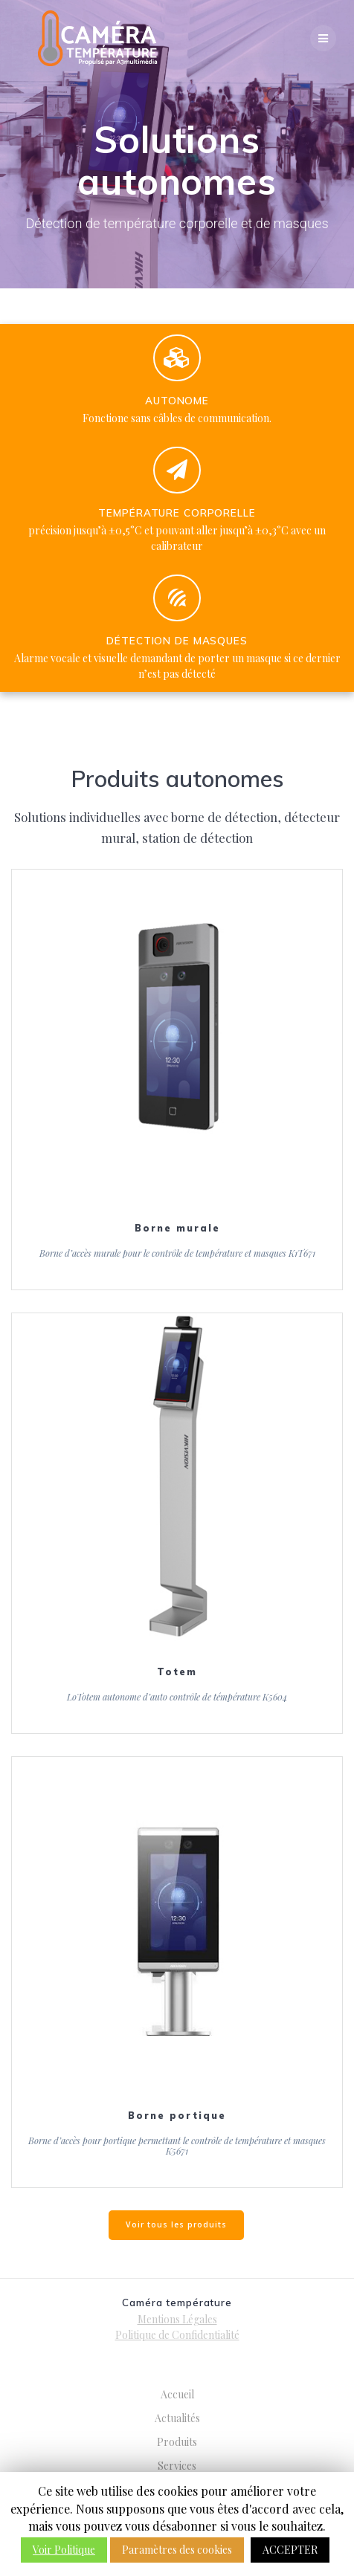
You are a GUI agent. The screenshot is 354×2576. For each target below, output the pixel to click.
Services (177, 2466)
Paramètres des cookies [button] (177, 2550)
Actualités (177, 2418)
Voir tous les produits (176, 2224)
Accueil (177, 2394)
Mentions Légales (177, 2319)
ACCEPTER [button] (290, 2550)
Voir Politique (64, 2550)
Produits (177, 2442)
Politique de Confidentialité (177, 2335)
